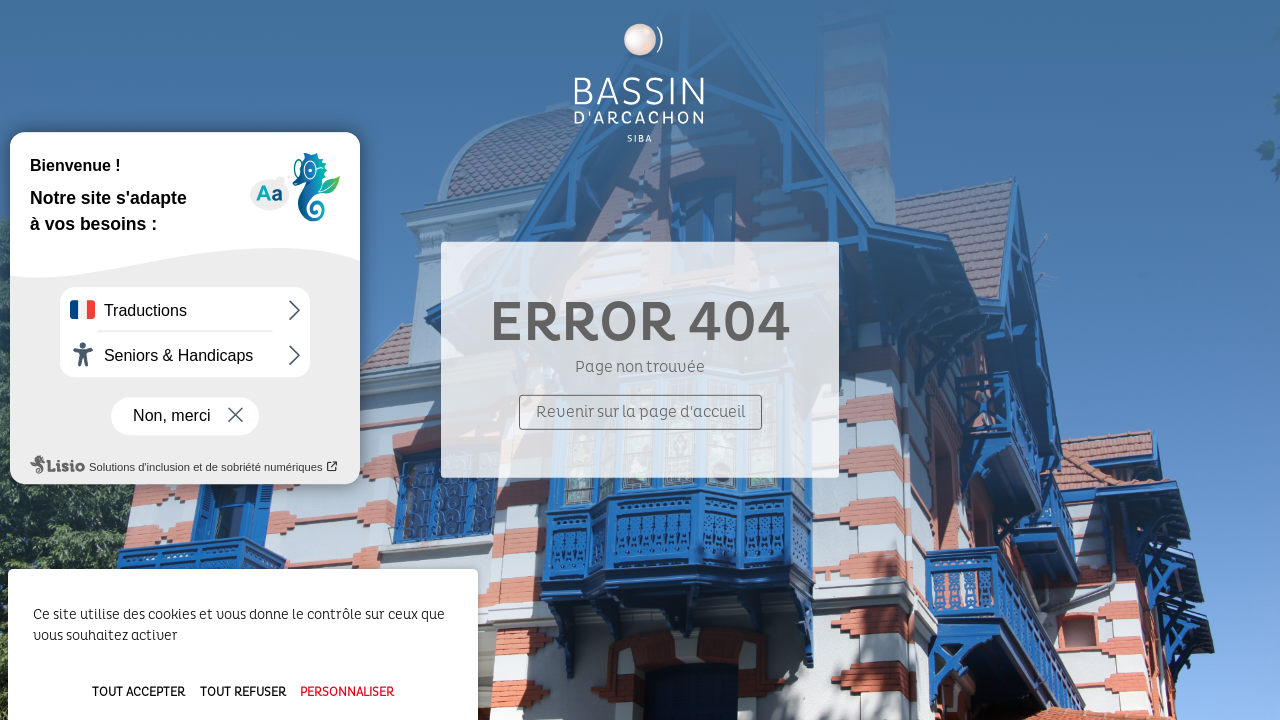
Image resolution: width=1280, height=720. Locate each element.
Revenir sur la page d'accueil (640, 412)
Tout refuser (243, 692)
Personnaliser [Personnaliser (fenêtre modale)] (347, 692)
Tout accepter (138, 692)
